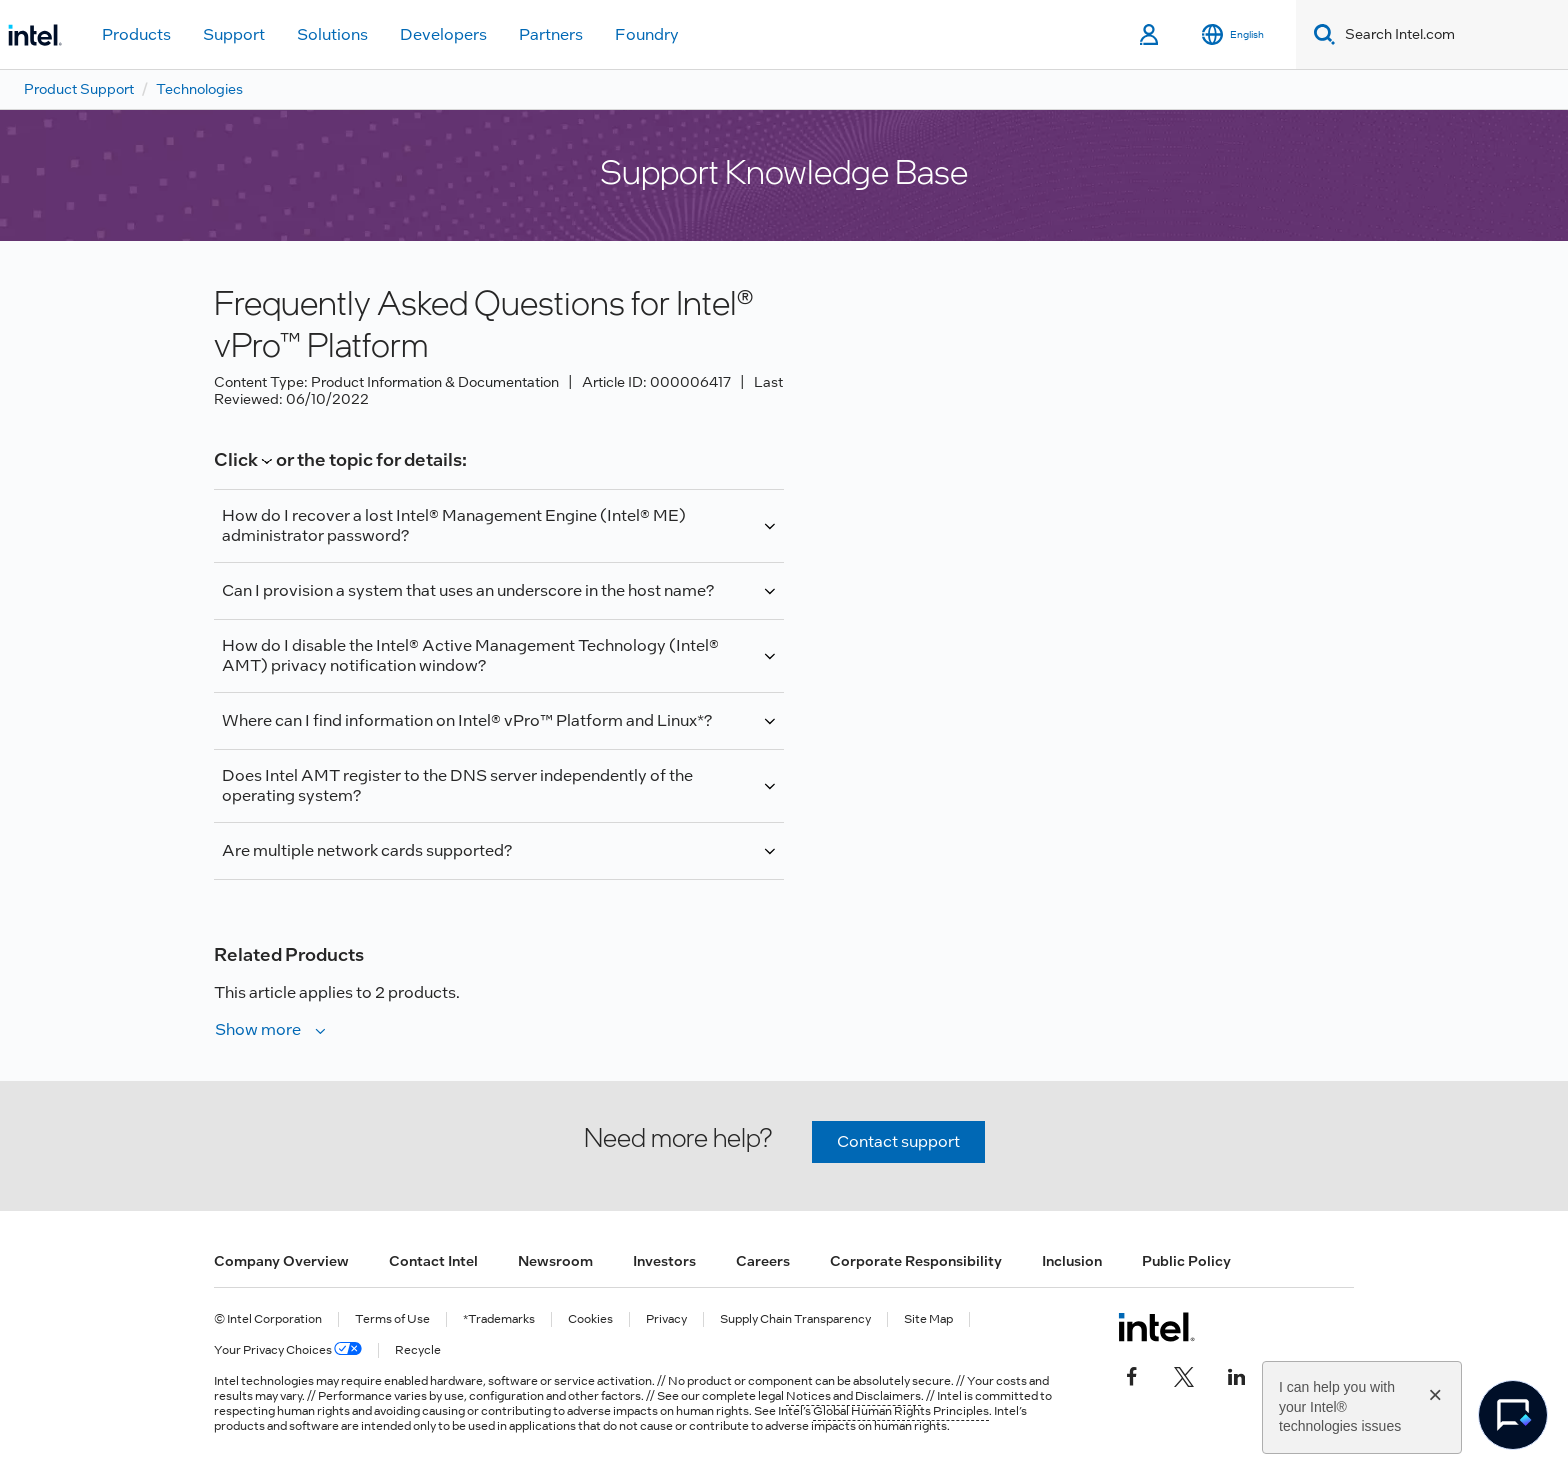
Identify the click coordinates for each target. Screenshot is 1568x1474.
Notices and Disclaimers (853, 1396)
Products (136, 34)
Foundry (647, 34)
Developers (443, 34)
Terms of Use (392, 1319)
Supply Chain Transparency (795, 1319)
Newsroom (555, 1261)
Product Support (79, 89)
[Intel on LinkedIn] (1236, 1375)
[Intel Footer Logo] (1156, 1327)
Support (234, 34)
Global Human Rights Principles (901, 1411)
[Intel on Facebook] (1132, 1375)
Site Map (928, 1319)
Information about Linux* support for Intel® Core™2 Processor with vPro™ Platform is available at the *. (499, 729)
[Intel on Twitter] (1184, 1375)
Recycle (418, 1350)
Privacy (666, 1319)
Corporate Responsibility (916, 1261)
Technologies (199, 89)
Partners (551, 34)
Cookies (590, 1319)
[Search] (1320, 34)
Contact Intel (433, 1261)
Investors (664, 1261)
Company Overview (281, 1261)
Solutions (332, 34)
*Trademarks (499, 1319)
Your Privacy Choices (288, 1350)
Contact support (898, 1141)
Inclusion (1072, 1261)
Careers (763, 1261)
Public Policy (1186, 1261)
